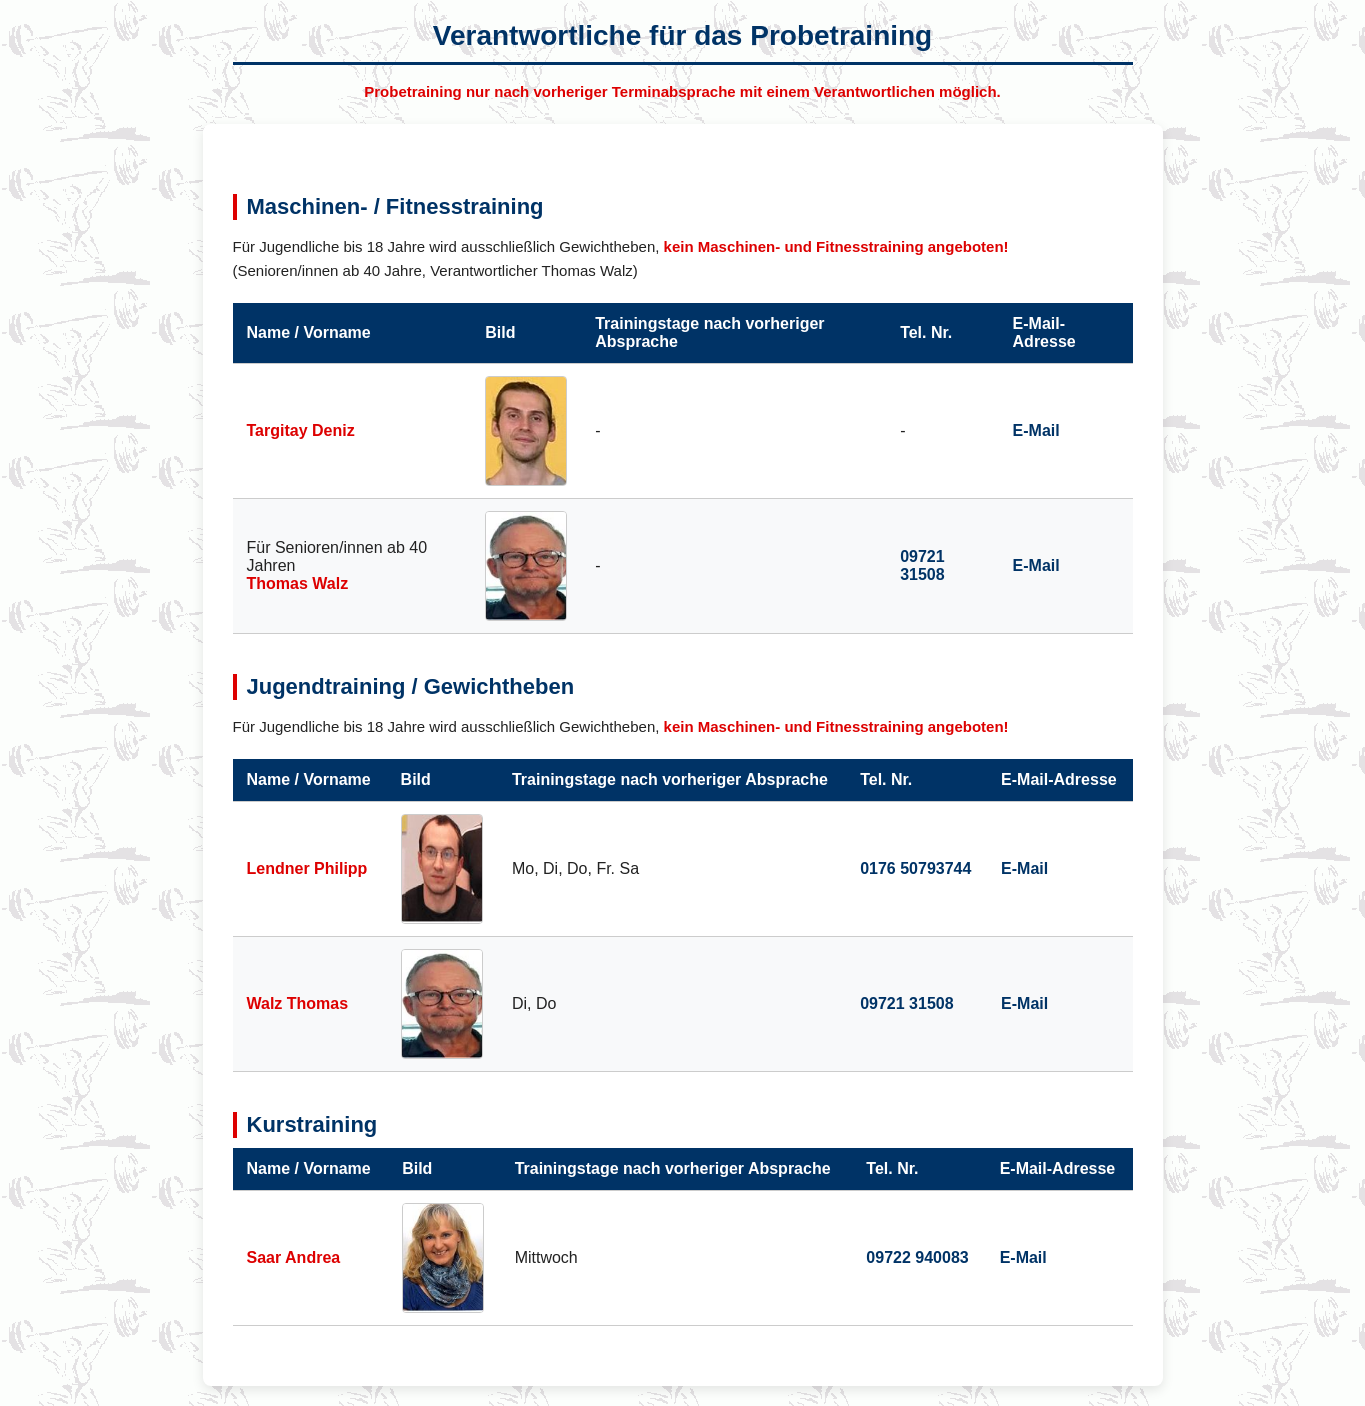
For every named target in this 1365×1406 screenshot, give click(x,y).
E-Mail (1036, 430)
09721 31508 (922, 565)
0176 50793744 (915, 868)
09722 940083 (917, 1257)
